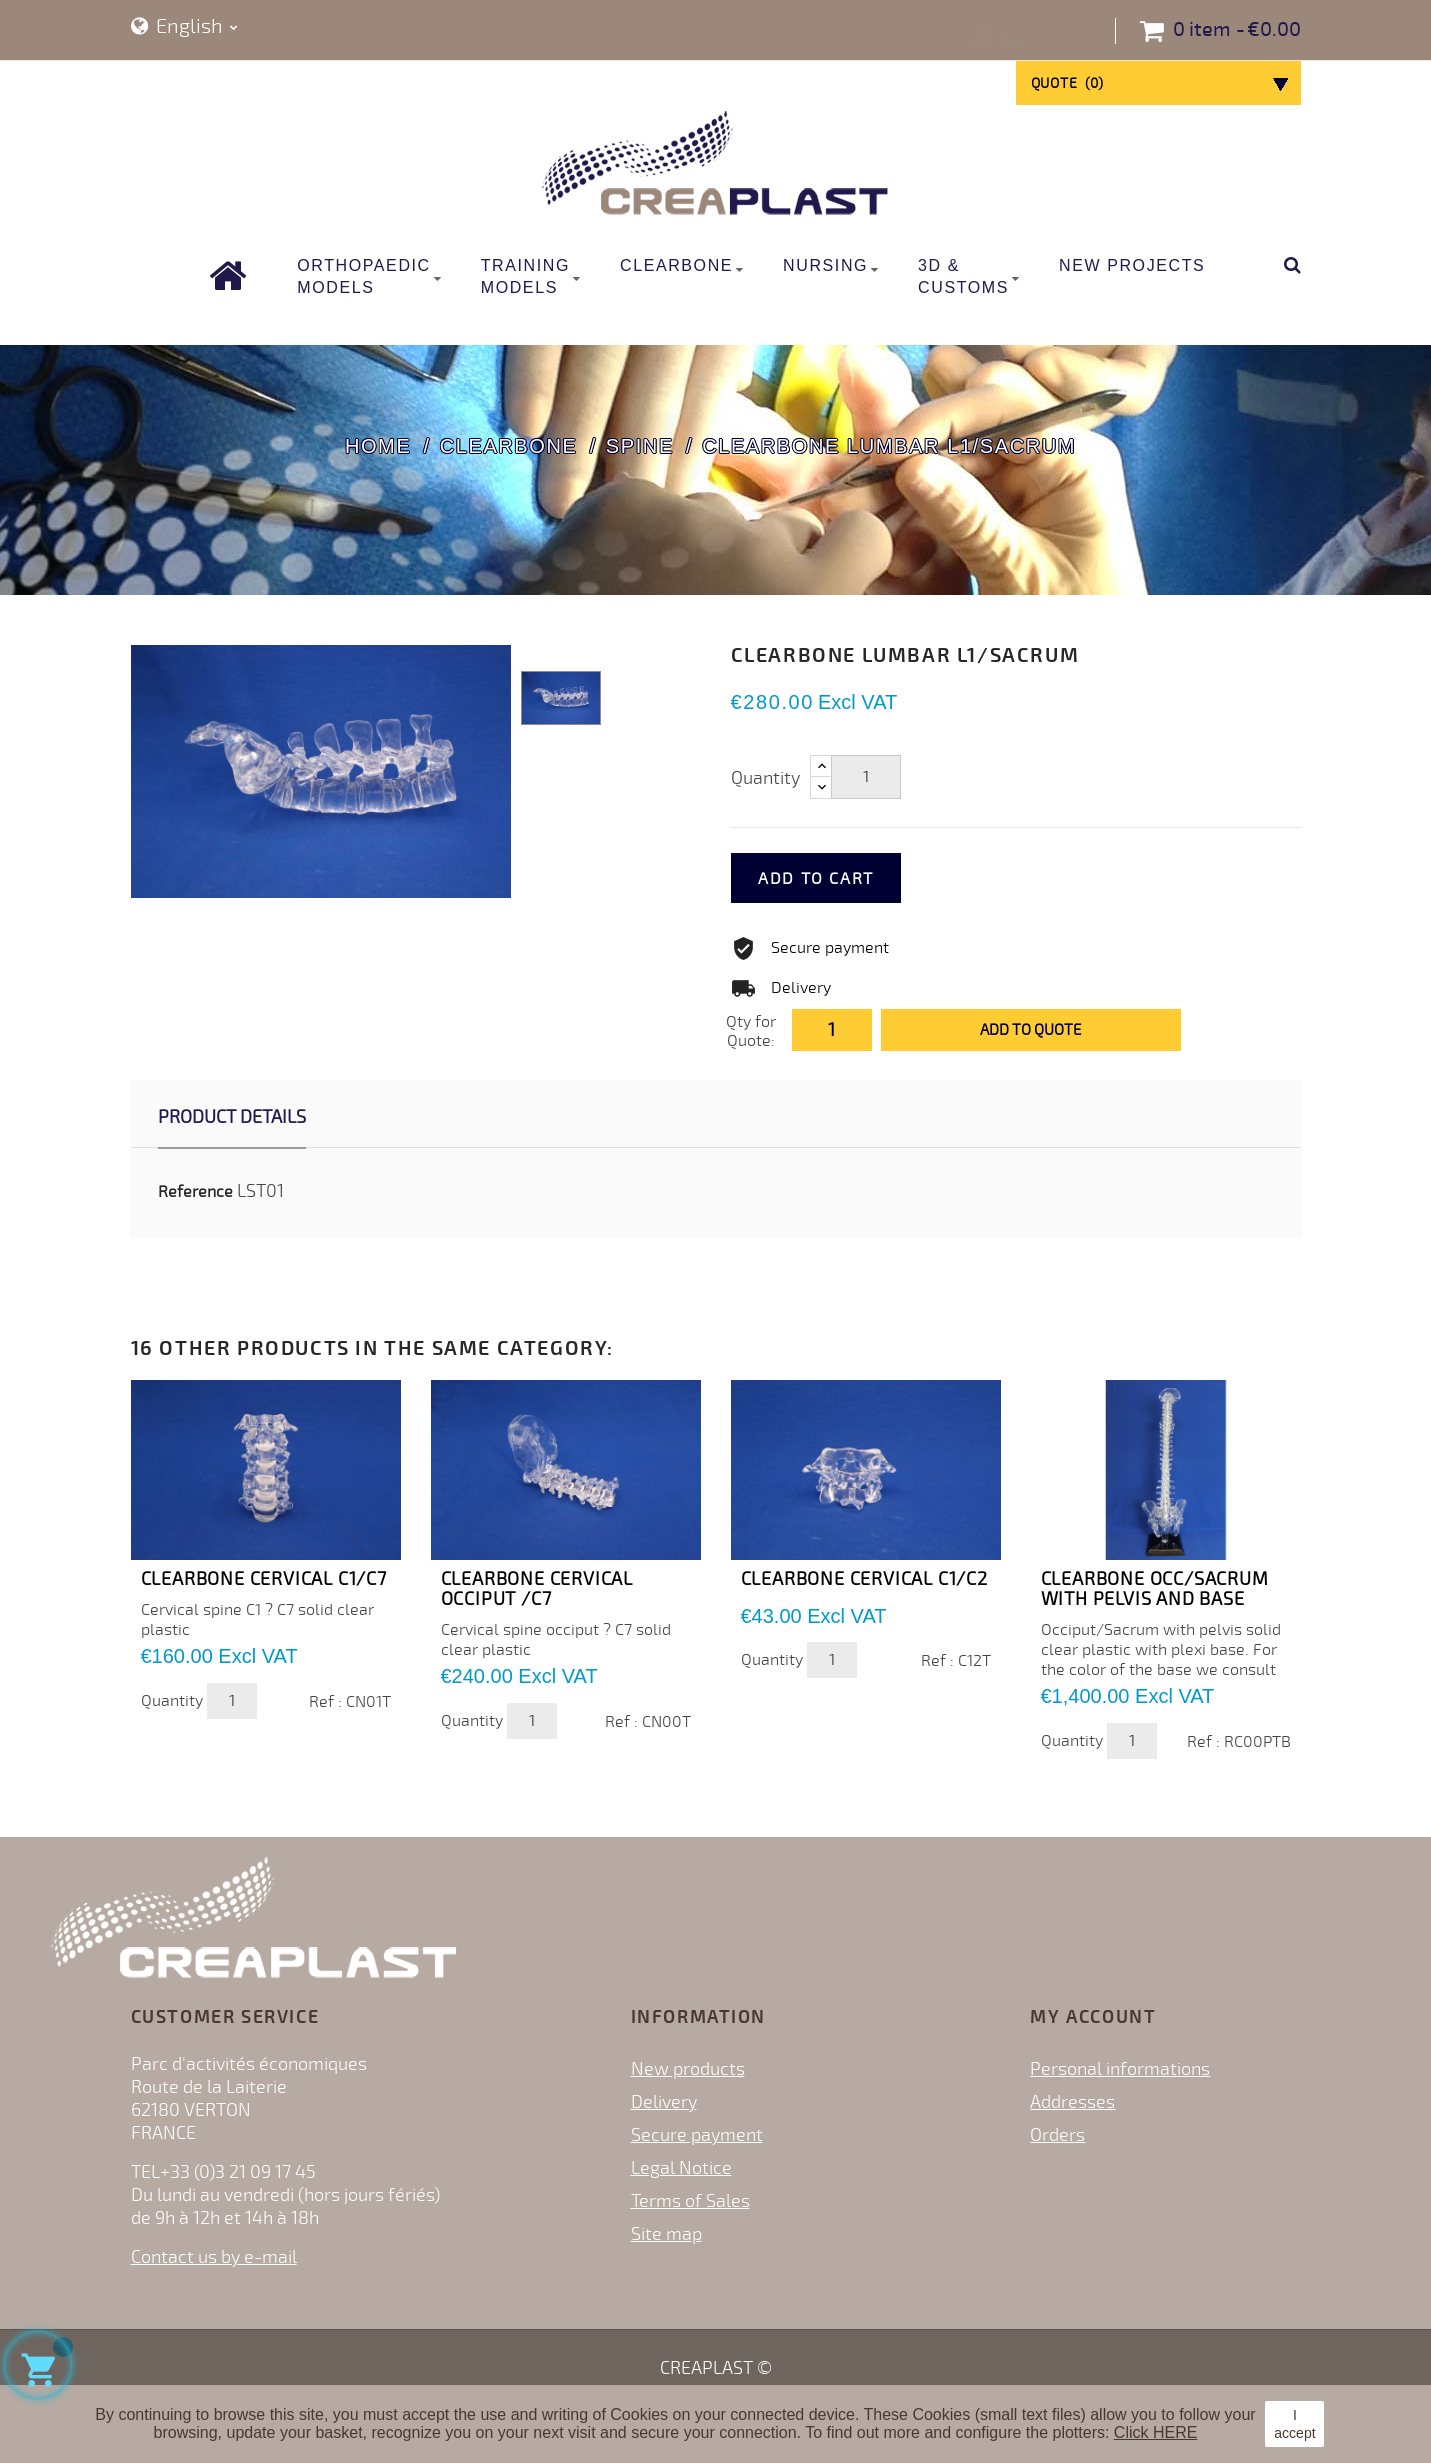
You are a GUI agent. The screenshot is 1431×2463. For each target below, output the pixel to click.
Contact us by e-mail (214, 2257)
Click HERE (1156, 2432)
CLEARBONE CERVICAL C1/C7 (264, 1579)
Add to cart (844, 879)
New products (688, 2069)
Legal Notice (681, 2168)
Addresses (1072, 2102)
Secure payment (697, 2135)
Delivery (664, 2102)
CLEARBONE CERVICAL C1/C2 (864, 1579)
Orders (1057, 2135)
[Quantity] (866, 777)
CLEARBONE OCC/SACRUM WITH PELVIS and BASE (1155, 1589)
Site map (666, 2234)
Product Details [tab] (232, 1117)
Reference (195, 1192)
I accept (1294, 2424)
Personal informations (1120, 2069)
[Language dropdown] (184, 27)
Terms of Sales (690, 2201)
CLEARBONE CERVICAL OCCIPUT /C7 (537, 1589)
